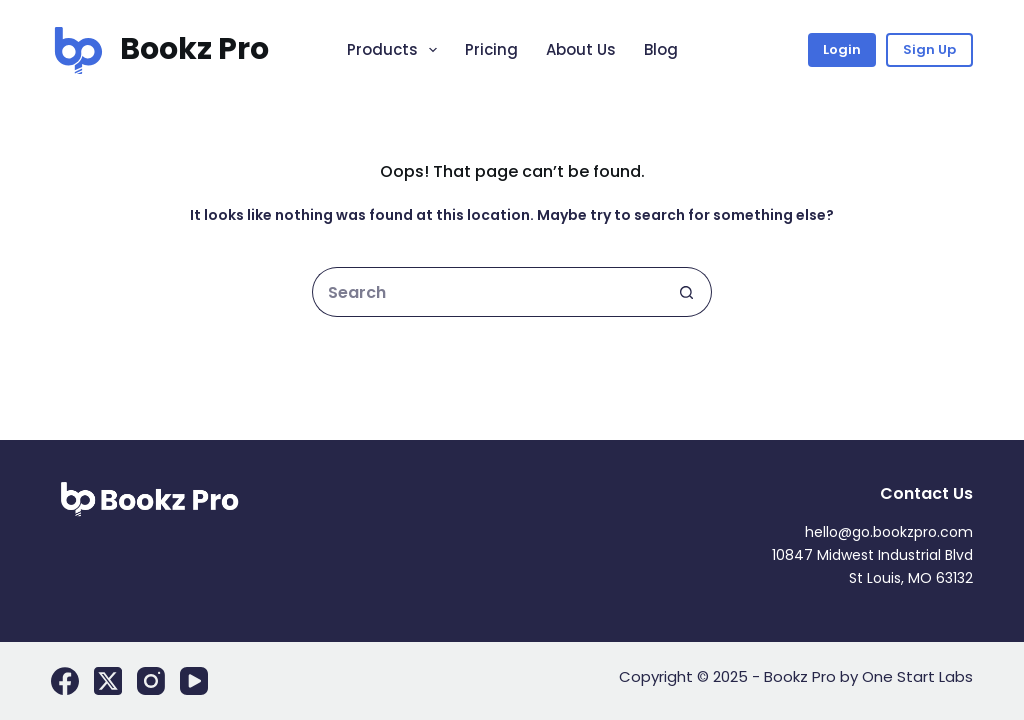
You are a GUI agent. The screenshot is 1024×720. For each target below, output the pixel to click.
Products (396, 50)
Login (842, 49)
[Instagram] (151, 681)
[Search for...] (487, 292)
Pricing (491, 49)
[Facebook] (65, 681)
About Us (581, 49)
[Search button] (687, 292)
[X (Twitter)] (108, 681)
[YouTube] (194, 681)
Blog (661, 49)
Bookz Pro (194, 49)
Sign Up (929, 49)
